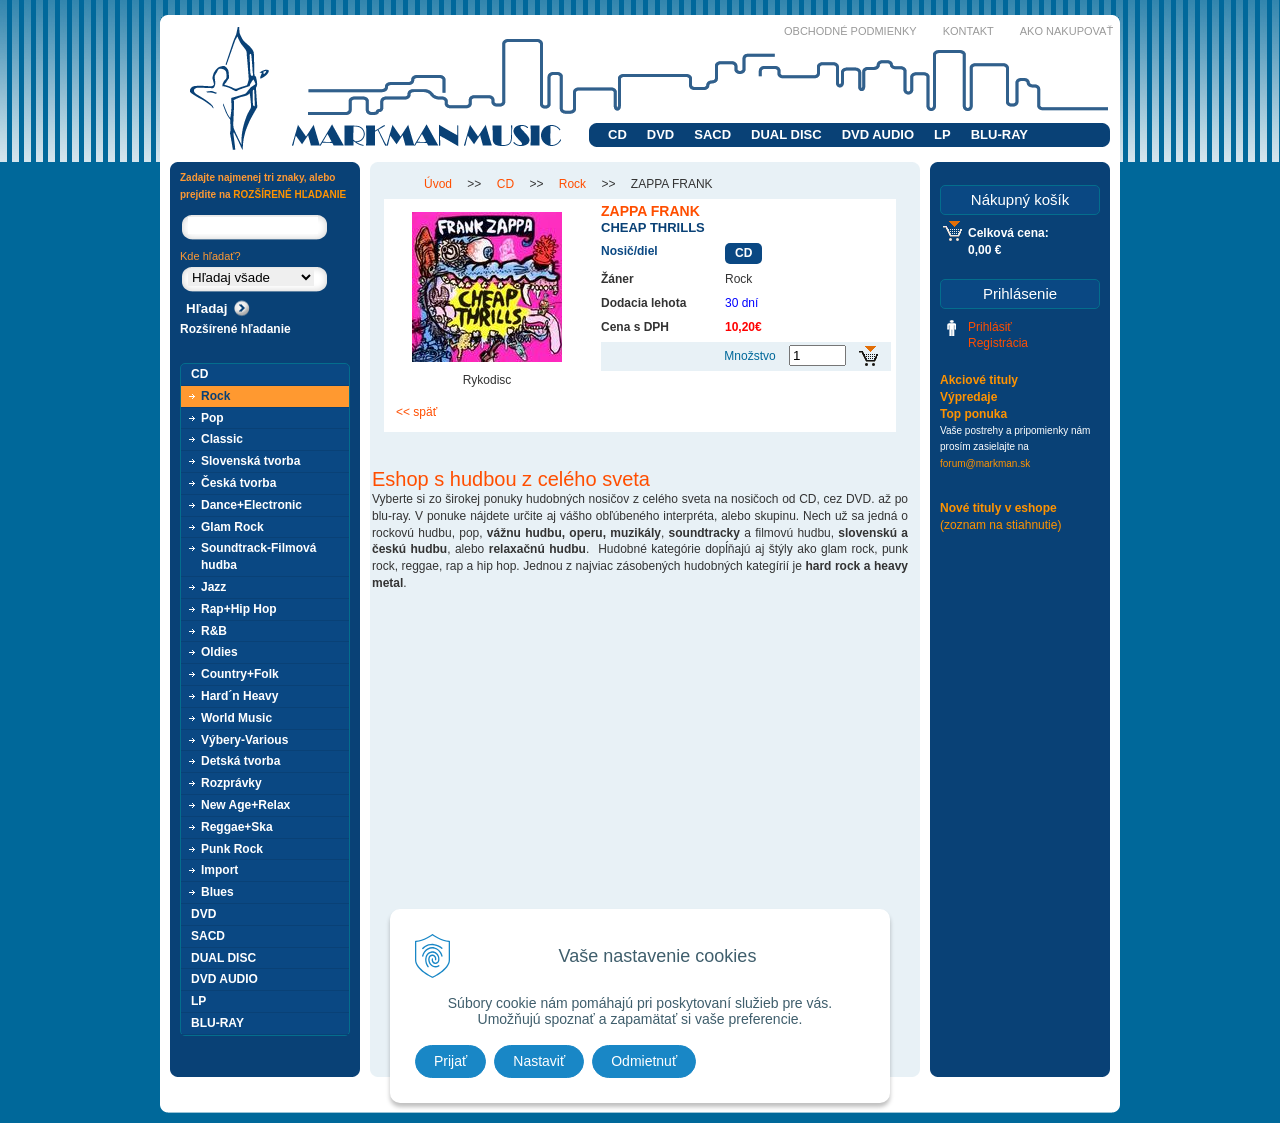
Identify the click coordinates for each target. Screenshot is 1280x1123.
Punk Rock (232, 849)
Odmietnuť (644, 1061)
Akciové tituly (979, 380)
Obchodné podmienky (850, 31)
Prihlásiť (990, 327)
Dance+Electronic (251, 505)
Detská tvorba (240, 761)
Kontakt (968, 31)
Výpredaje (968, 397)
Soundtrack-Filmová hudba (258, 556)
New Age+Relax (245, 805)
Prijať (450, 1061)
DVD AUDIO (878, 134)
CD (617, 134)
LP (942, 134)
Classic (222, 439)
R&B (214, 631)
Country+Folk (240, 674)
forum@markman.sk (985, 463)
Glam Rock (232, 527)
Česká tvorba (238, 483)
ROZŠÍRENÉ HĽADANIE (289, 194)
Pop (212, 418)
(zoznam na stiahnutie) (1000, 525)
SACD (712, 134)
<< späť (416, 412)
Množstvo (749, 356)
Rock (215, 396)
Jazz (213, 587)
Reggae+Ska (237, 827)
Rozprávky (231, 783)
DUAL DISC (786, 134)
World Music (236, 718)
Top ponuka (973, 414)
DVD (660, 134)
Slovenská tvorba (250, 461)
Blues (217, 892)
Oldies (219, 652)
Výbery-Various (244, 740)
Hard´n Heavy (239, 696)
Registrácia (998, 343)
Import (219, 870)
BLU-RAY (999, 134)
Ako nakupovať (1066, 31)
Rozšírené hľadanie (235, 329)
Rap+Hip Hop (239, 609)
